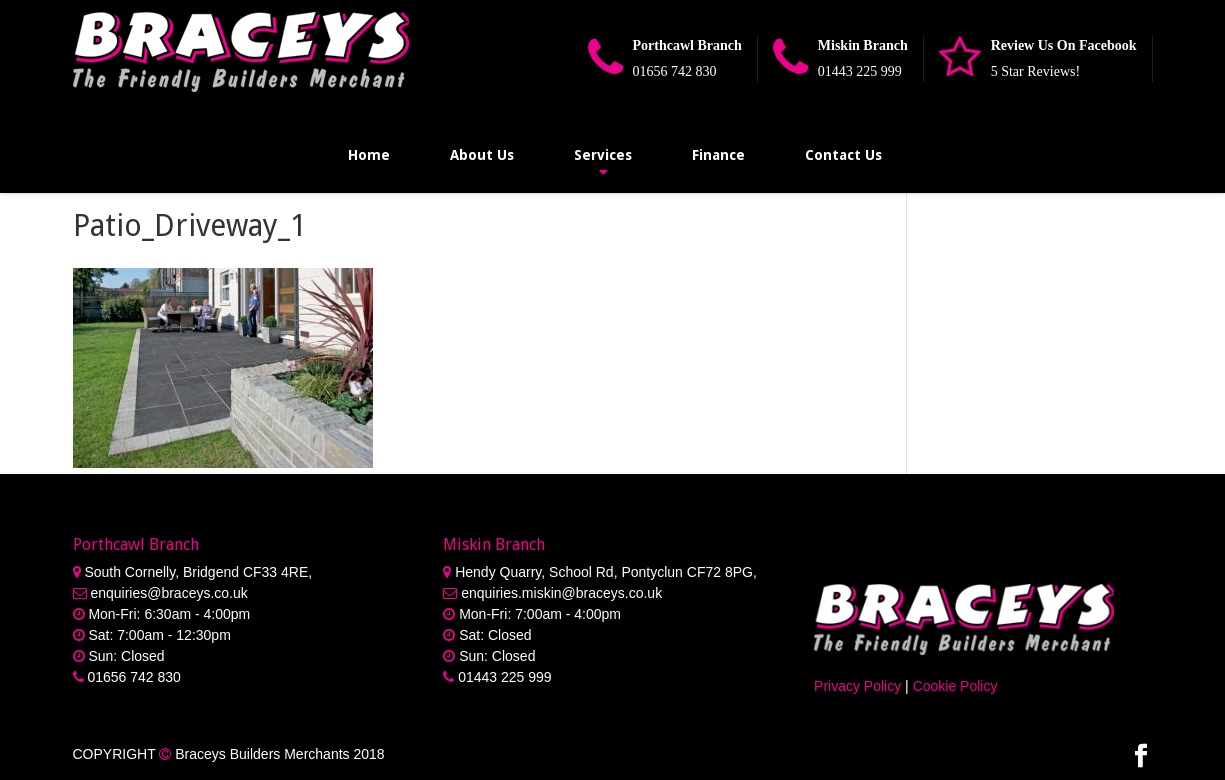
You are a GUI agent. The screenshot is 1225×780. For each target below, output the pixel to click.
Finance (718, 155)
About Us (482, 155)
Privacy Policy (857, 686)
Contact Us (843, 155)
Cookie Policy (955, 686)
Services (603, 155)
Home (369, 155)
